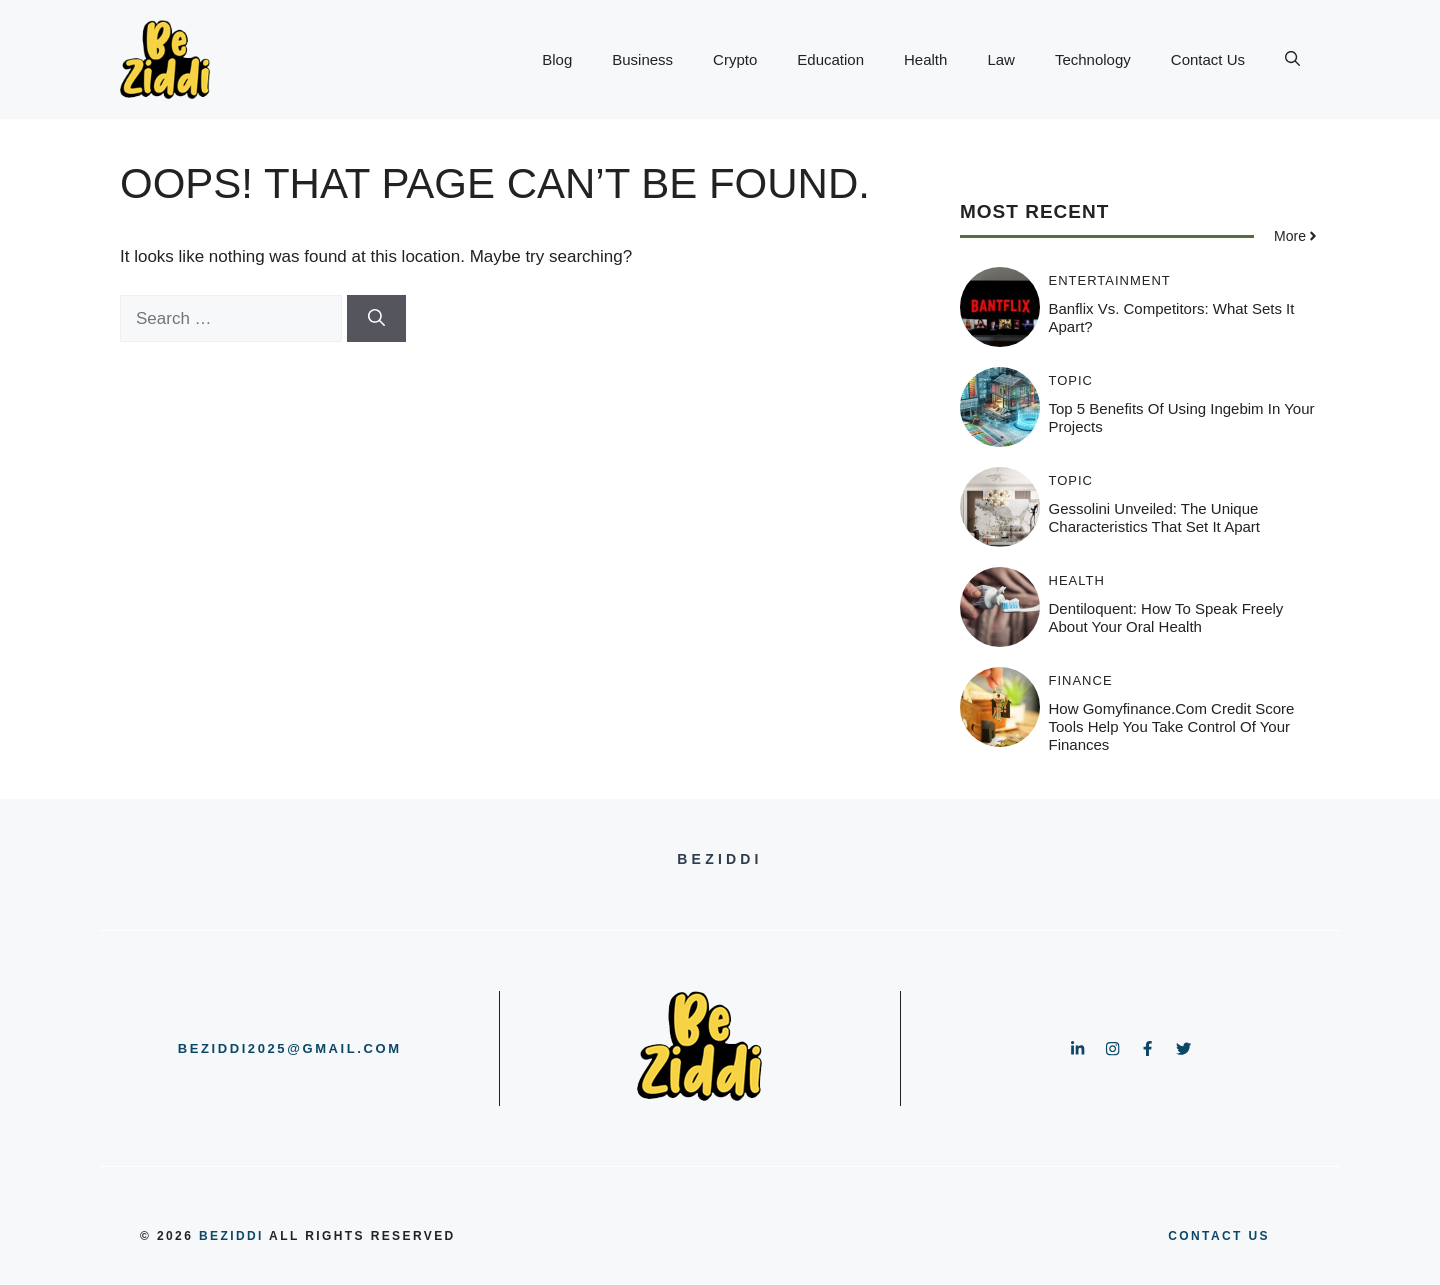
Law (1001, 59)
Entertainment (1110, 280)
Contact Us (1208, 59)
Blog (557, 59)
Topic (1071, 380)
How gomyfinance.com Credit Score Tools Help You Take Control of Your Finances (1172, 726)
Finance (1081, 680)
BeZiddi (231, 1236)
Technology (1093, 59)
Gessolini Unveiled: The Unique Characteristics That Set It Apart (1154, 517)
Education (830, 59)
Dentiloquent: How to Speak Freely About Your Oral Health (1166, 617)
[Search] (376, 319)
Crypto (735, 59)
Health (925, 59)
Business (642, 59)
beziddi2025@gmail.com (290, 1048)
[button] (1292, 60)
